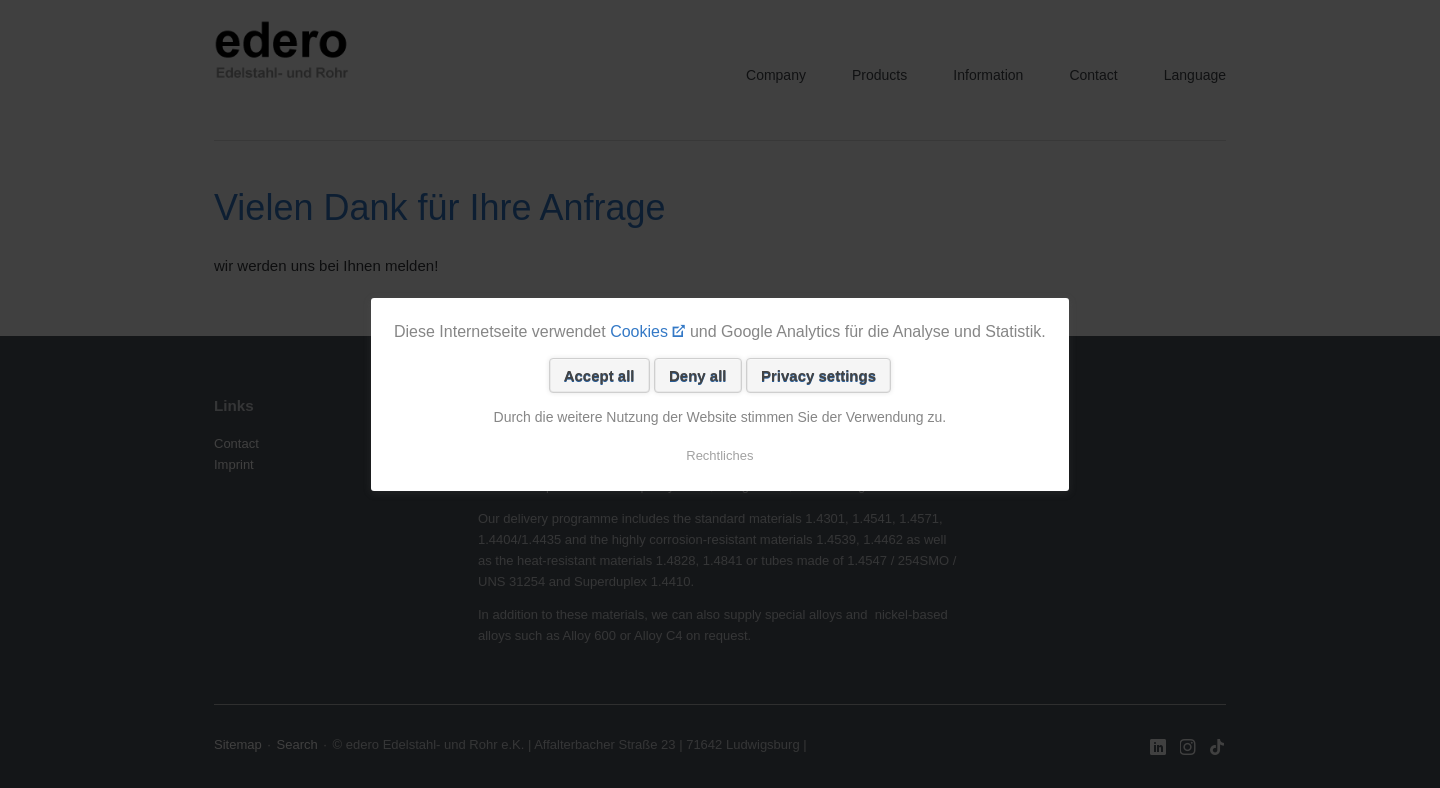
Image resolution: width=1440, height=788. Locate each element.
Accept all (599, 375)
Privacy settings (818, 375)
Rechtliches (719, 455)
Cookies (639, 331)
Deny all (698, 375)
